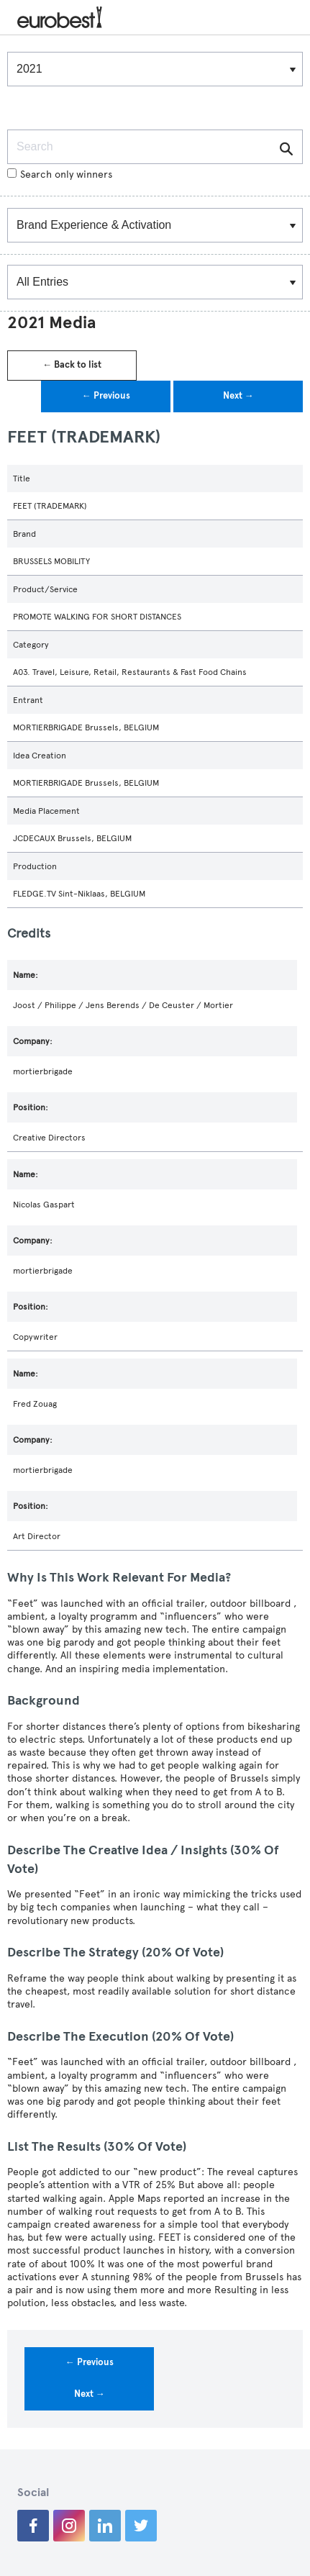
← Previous (106, 396)
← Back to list (71, 365)
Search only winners (59, 174)
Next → (238, 396)
